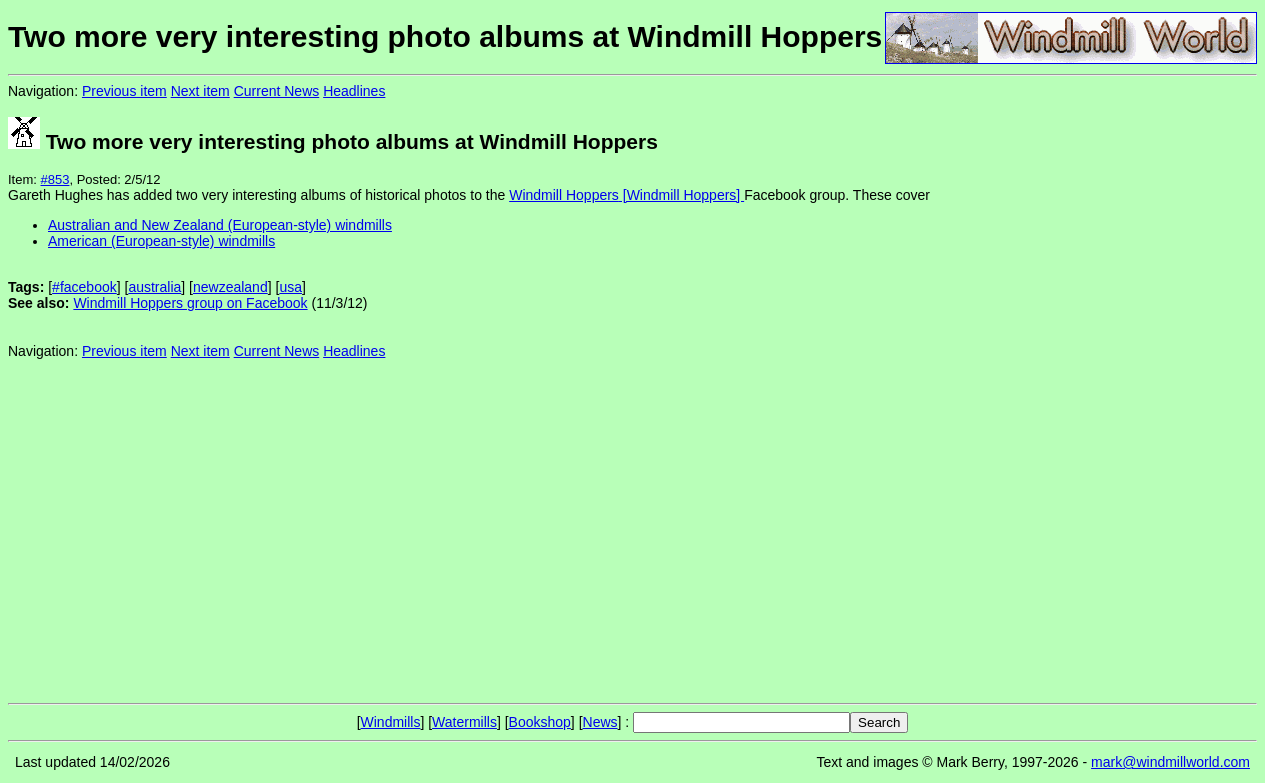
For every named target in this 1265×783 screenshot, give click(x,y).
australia (154, 287)
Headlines (354, 91)
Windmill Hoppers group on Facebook (190, 303)
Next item (200, 91)
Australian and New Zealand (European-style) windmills (220, 225)
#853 (55, 179)
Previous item (124, 91)
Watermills (464, 722)
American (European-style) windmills (161, 241)
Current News (277, 91)
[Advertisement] (1190, 388)
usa (290, 287)
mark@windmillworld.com (1170, 762)
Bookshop (540, 722)
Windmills (391, 722)
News (600, 722)
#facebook (84, 287)
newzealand (230, 287)
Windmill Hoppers (564, 195)
